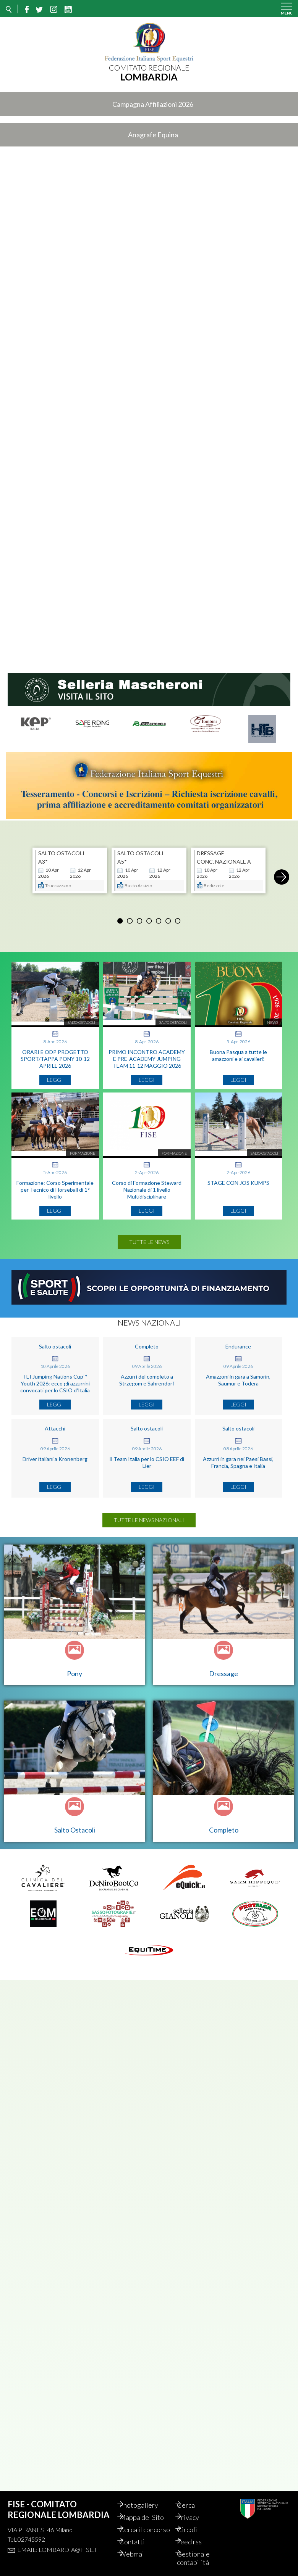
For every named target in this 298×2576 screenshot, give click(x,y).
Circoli (195, 2521)
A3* (43, 857)
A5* (122, 857)
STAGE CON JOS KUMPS (238, 1178)
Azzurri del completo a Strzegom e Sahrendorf (146, 1375)
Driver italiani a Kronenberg (55, 1454)
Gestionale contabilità (201, 2558)
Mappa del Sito (149, 2509)
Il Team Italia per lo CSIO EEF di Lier (146, 1458)
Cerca (194, 2496)
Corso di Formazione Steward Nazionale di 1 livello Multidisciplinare (146, 1185)
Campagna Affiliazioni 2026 (152, 104)
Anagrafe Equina (153, 134)
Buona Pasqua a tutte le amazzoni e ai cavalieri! (238, 1051)
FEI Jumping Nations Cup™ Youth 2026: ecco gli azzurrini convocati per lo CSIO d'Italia (55, 1379)
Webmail (140, 2554)
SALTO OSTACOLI (61, 849)
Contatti (139, 2541)
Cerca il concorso (140, 2525)
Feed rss (197, 2541)
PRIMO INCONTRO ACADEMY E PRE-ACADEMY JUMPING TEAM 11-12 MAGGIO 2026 (147, 1054)
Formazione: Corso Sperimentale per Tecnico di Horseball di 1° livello (55, 1185)
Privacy (196, 2509)
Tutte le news (149, 1237)
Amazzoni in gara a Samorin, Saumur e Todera (238, 1375)
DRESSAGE (210, 849)
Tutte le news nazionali (149, 1515)
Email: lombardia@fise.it (58, 2541)
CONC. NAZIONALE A (224, 857)
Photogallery (146, 2496)
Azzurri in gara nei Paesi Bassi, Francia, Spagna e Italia (238, 1458)
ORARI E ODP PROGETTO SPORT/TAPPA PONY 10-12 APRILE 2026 (55, 1054)
